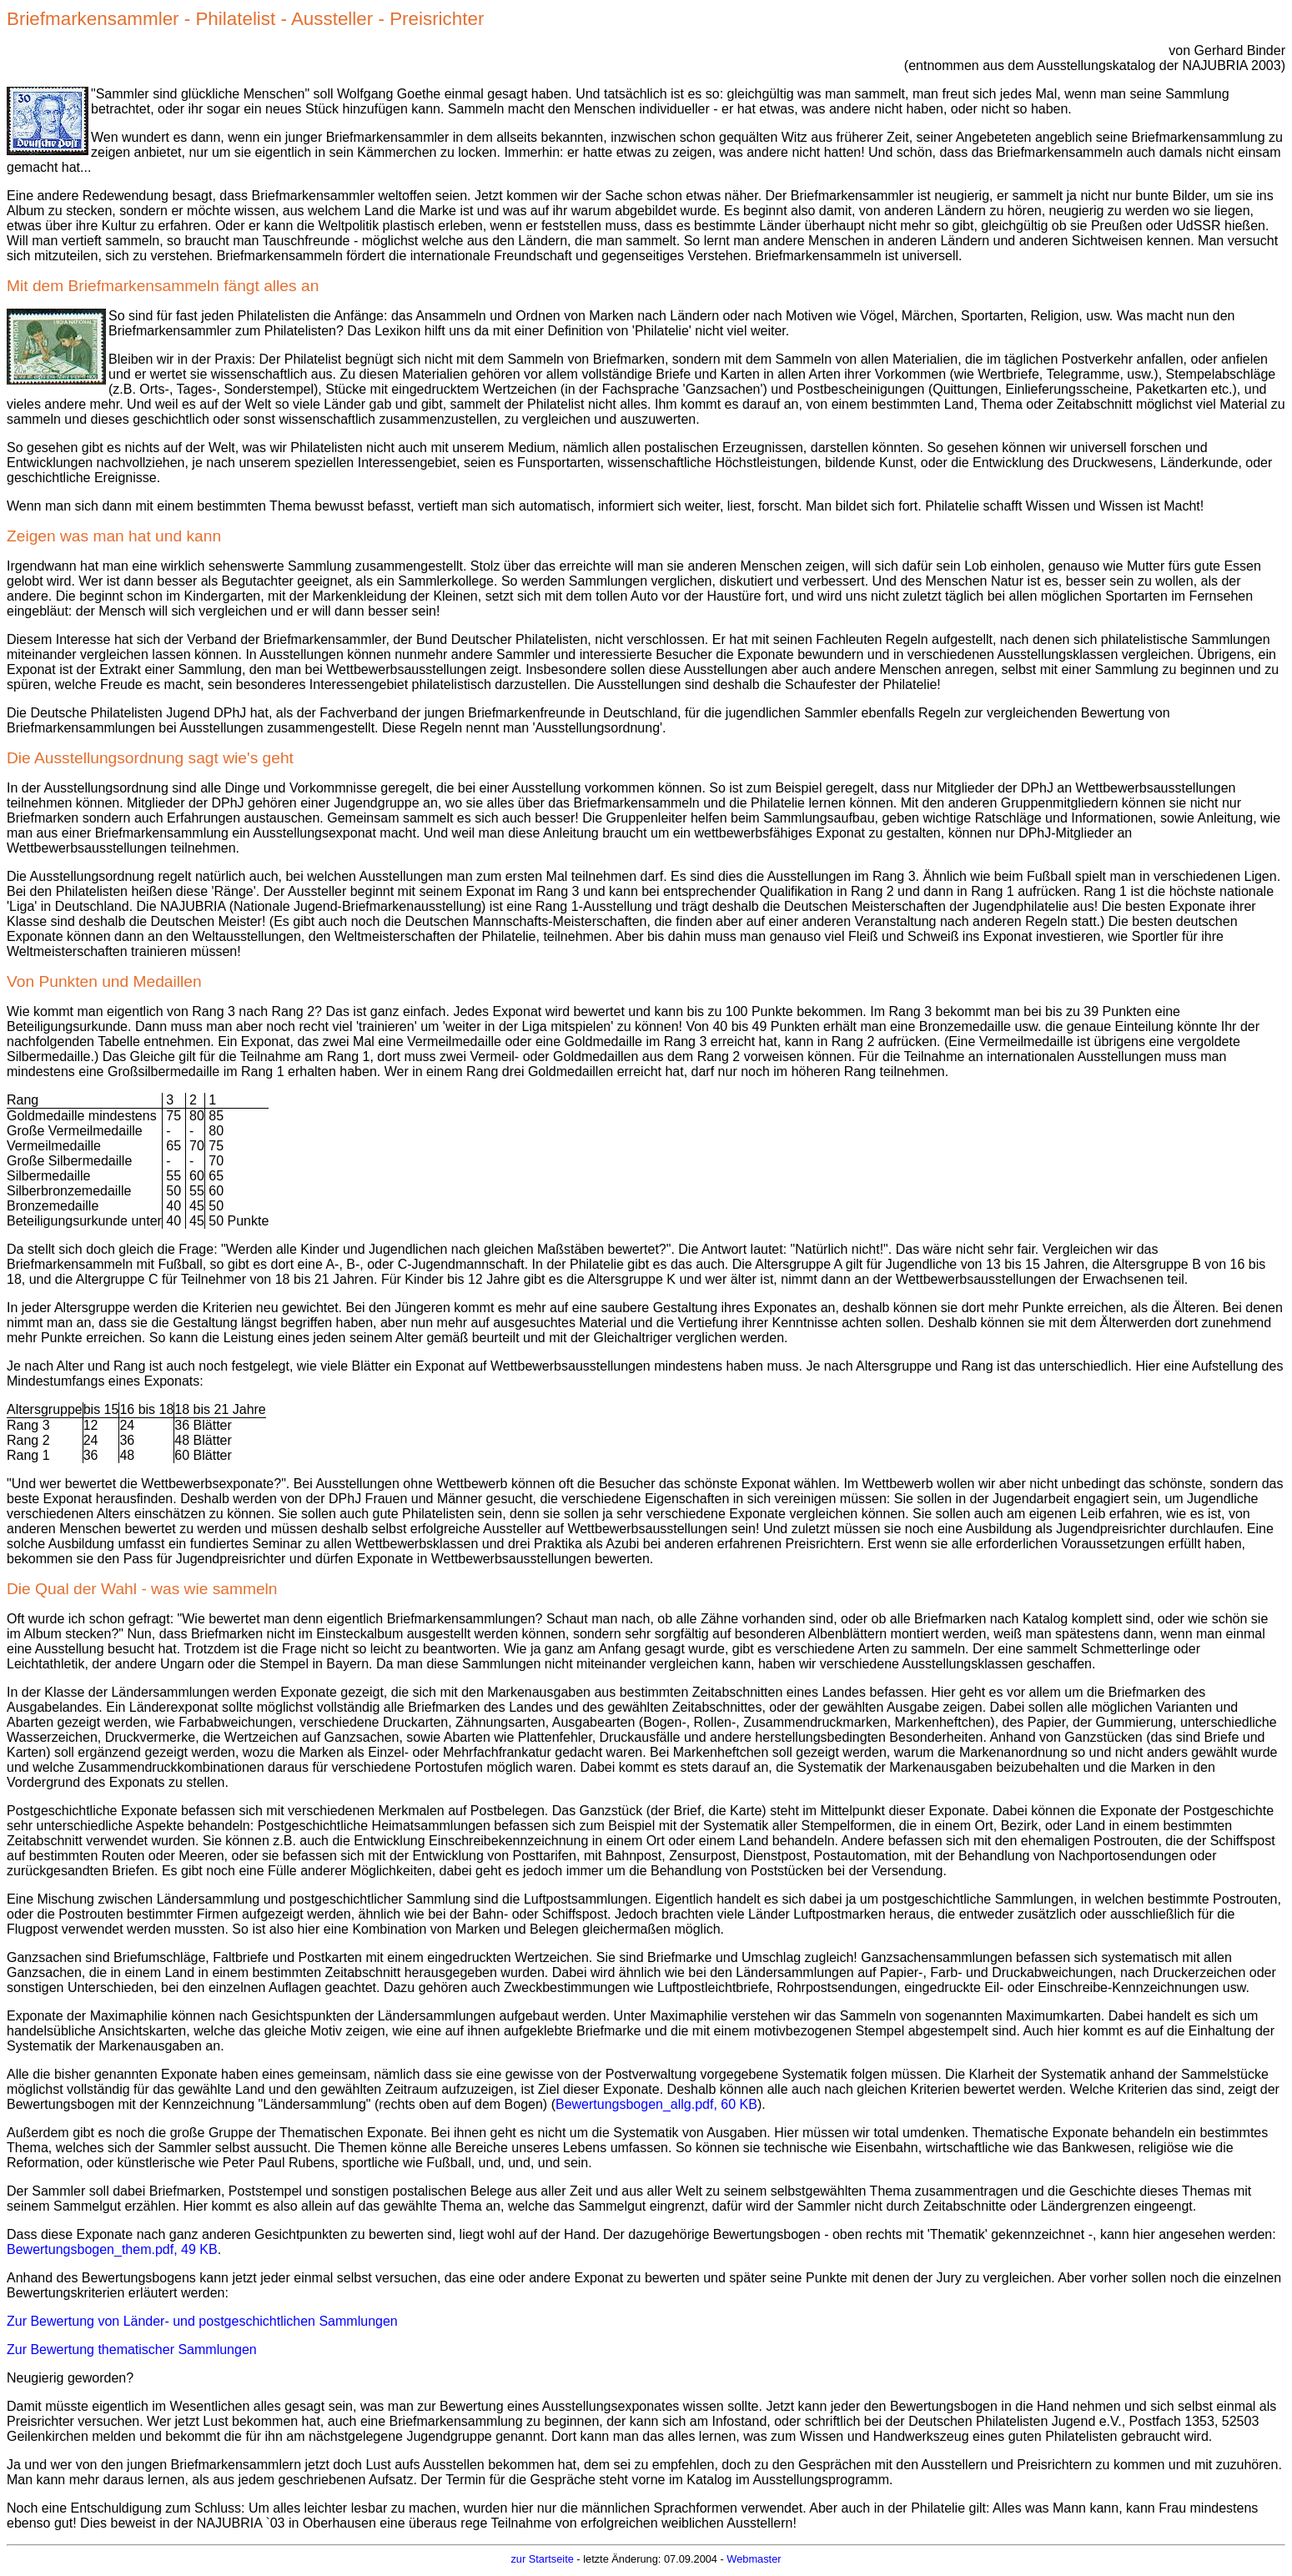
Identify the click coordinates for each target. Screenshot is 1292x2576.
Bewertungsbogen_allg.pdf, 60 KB (656, 2104)
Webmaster (753, 2559)
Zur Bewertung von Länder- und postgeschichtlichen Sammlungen (202, 2321)
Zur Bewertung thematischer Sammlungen (132, 2349)
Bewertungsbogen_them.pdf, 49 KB (112, 2249)
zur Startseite (541, 2559)
